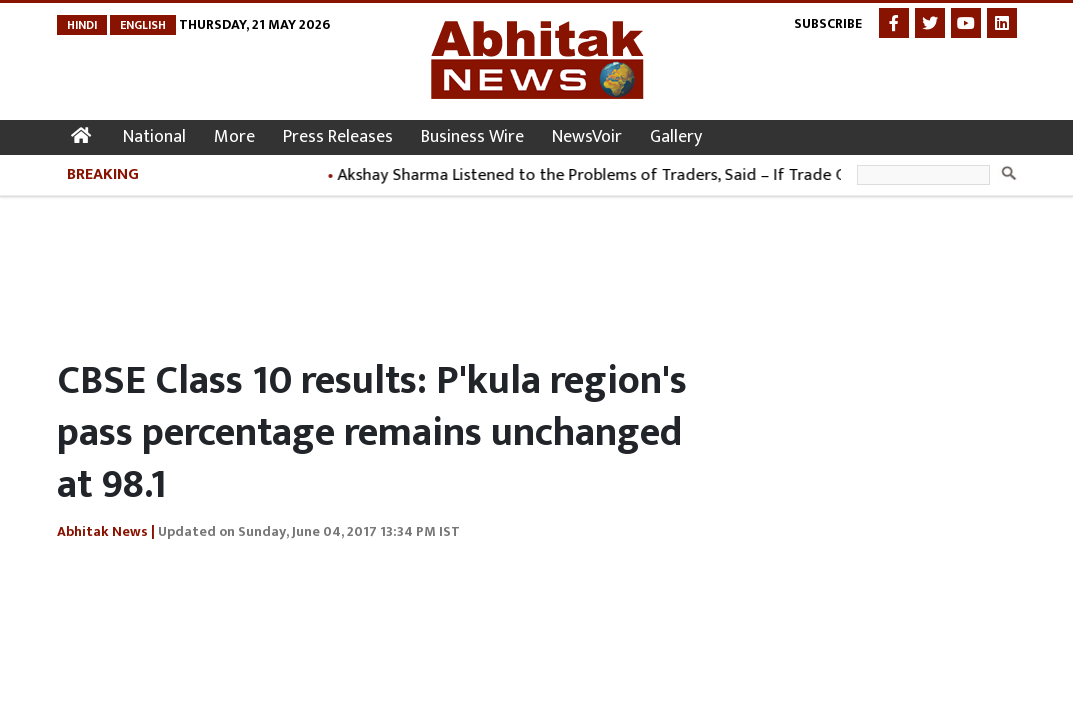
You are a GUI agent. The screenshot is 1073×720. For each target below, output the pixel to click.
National (154, 137)
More (234, 137)
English (143, 25)
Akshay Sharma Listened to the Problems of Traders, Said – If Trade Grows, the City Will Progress (696, 175)
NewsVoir (587, 137)
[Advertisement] (421, 272)
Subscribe (828, 23)
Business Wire (472, 137)
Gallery (676, 137)
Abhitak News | (106, 531)
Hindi (82, 25)
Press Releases (338, 137)
